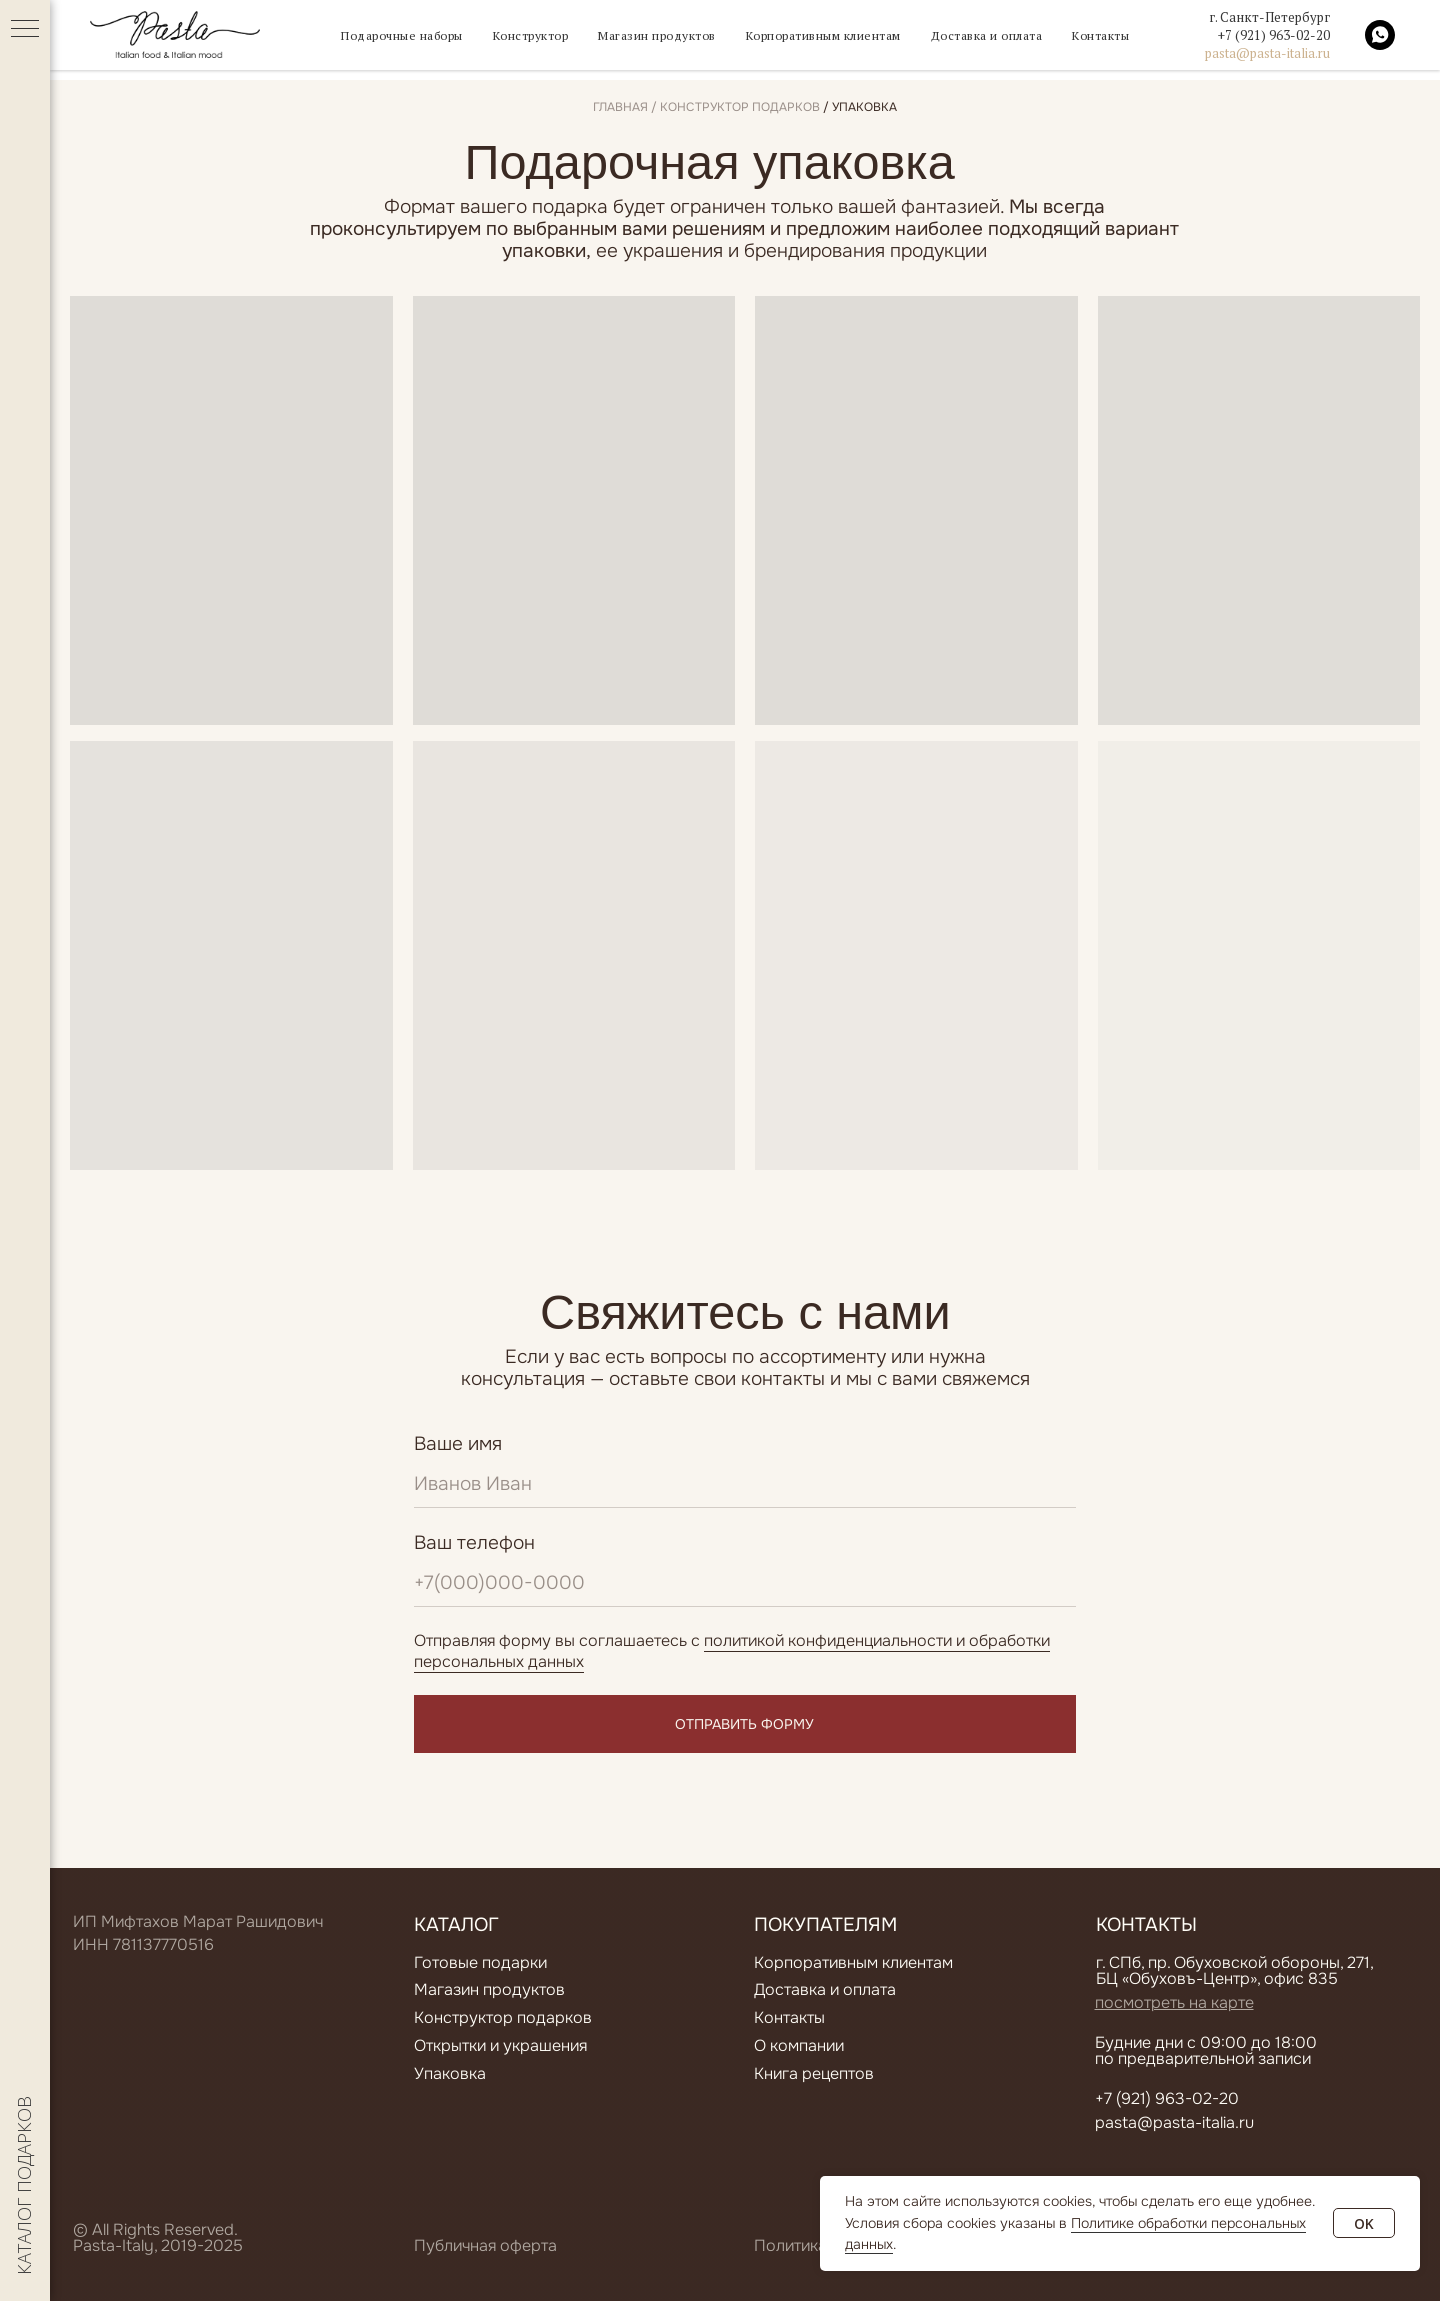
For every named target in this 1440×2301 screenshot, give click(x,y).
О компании (799, 2045)
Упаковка (450, 2073)
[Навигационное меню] (25, 30)
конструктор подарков (740, 107)
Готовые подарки (480, 1962)
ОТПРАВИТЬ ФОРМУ (744, 1724)
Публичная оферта (485, 2245)
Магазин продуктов (651, 40)
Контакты (1132, 40)
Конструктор (516, 40)
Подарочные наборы (375, 40)
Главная (620, 107)
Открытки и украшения (500, 2045)
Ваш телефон (474, 1543)
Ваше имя (458, 1444)
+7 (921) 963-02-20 (1274, 40)
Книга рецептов (814, 2073)
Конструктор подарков (503, 2017)
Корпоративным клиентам (832, 40)
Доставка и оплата (1010, 40)
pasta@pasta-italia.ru (1267, 58)
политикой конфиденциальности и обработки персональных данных (732, 1651)
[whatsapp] (1380, 40)
